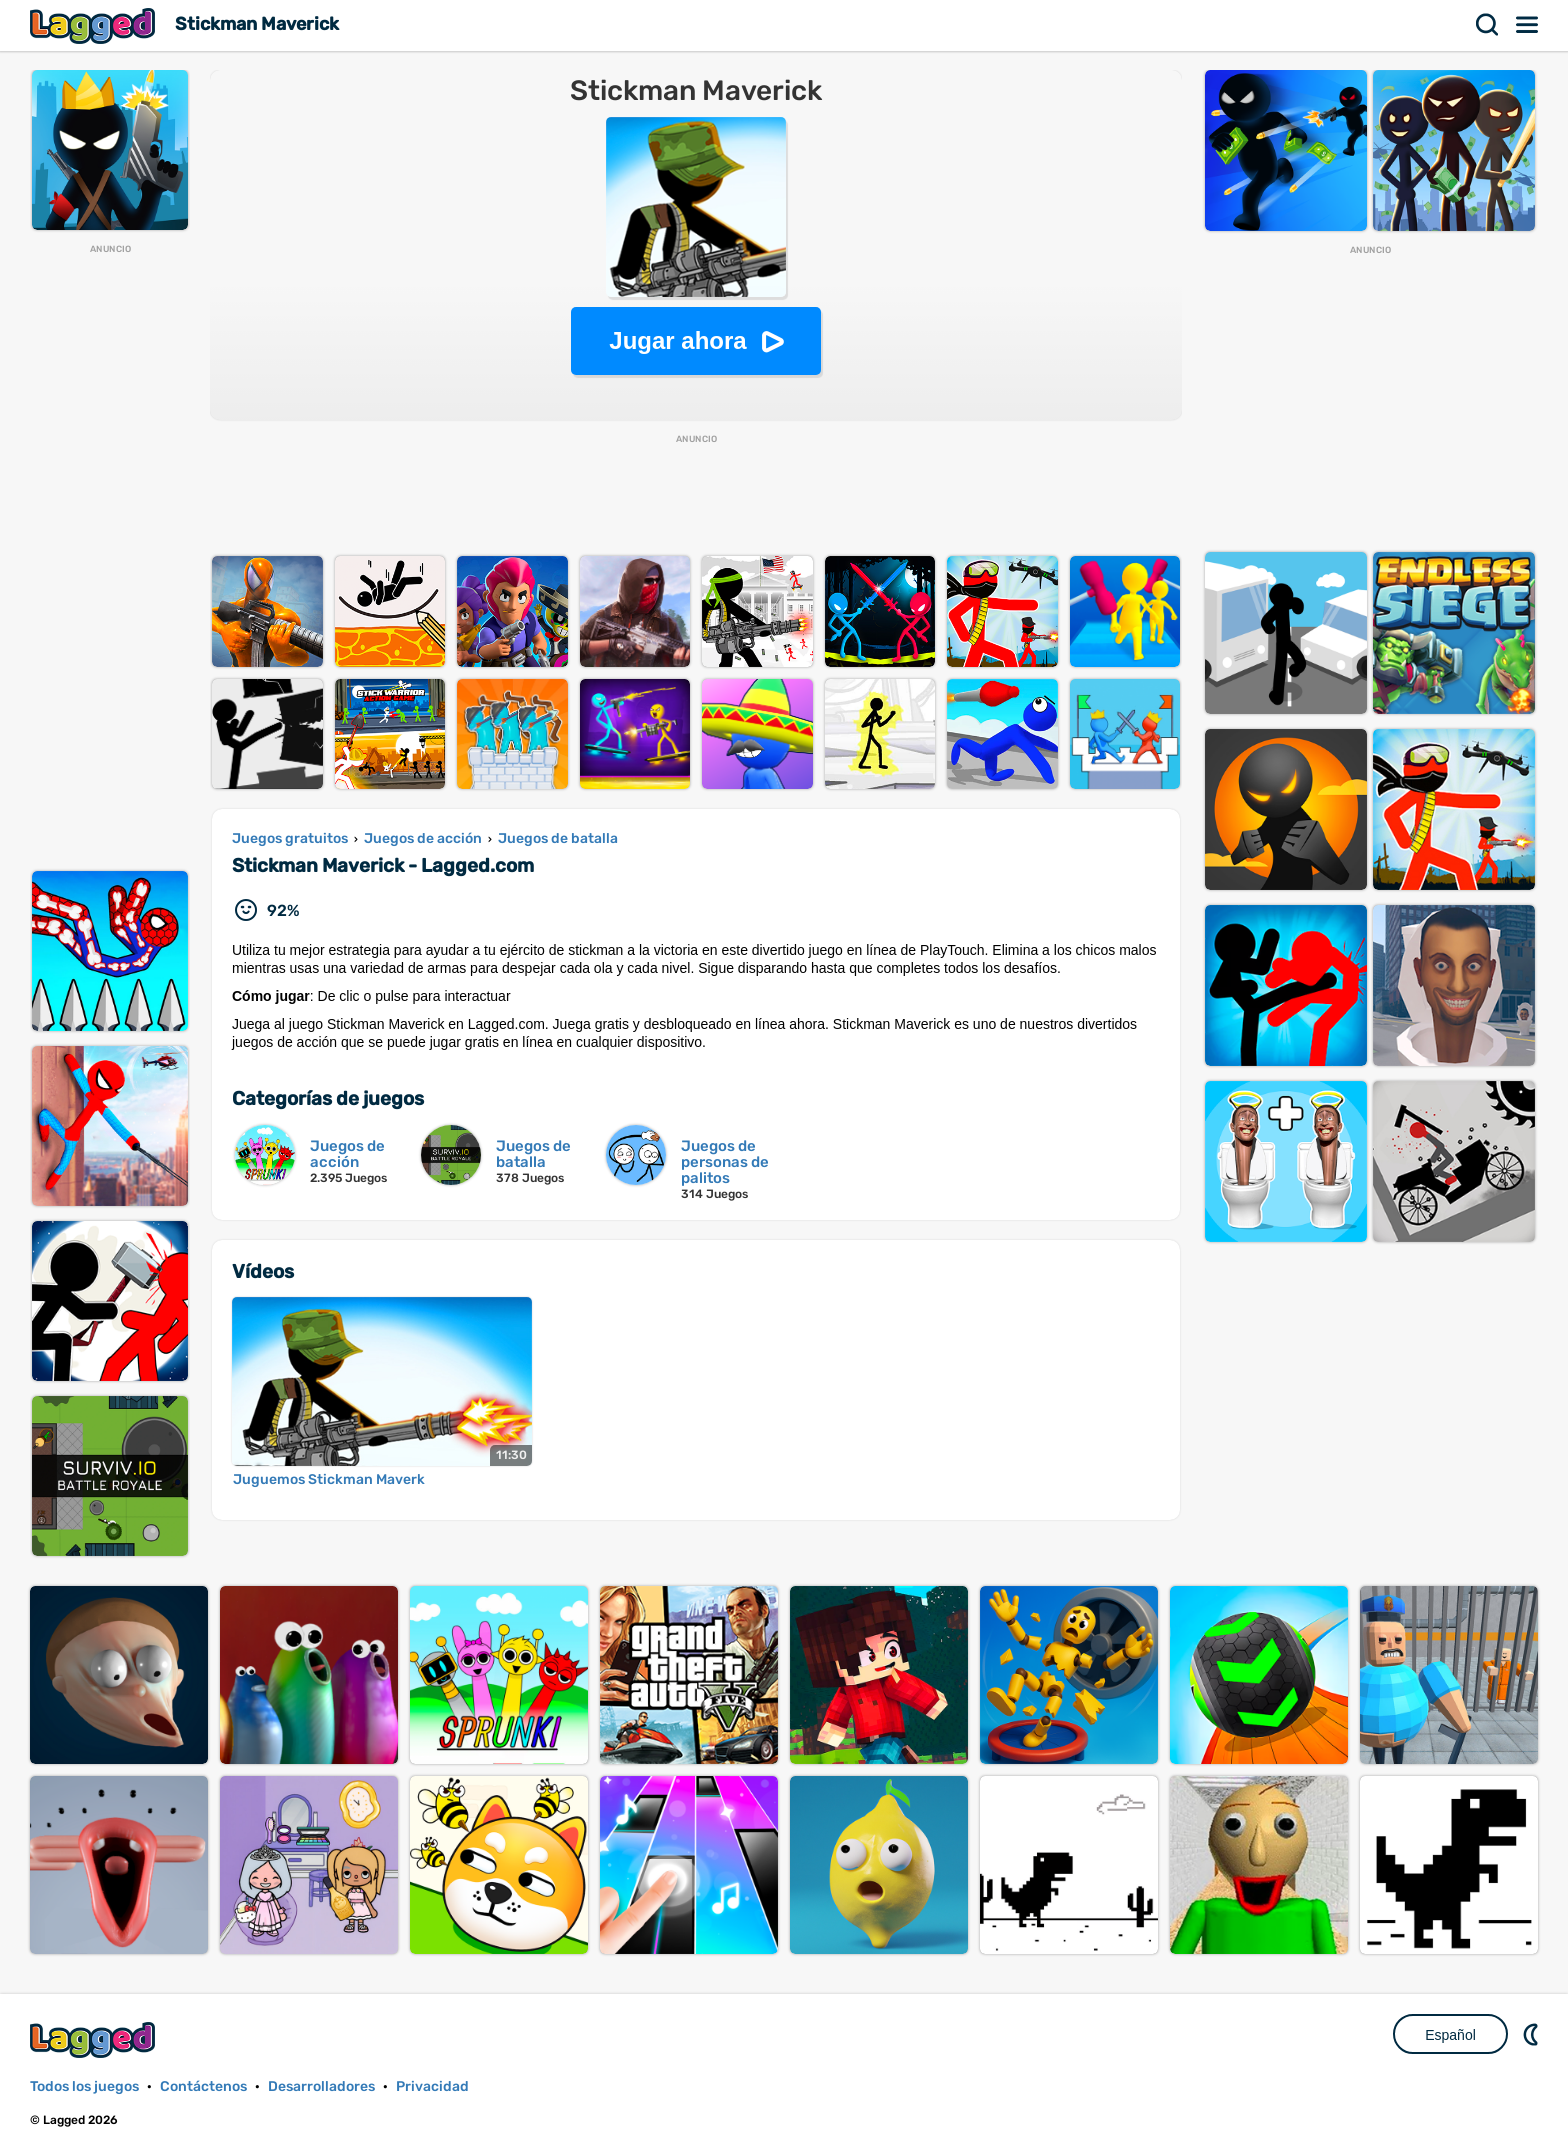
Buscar (1488, 25)
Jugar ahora (677, 340)
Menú (1528, 25)
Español (1450, 2035)
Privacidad (432, 2086)
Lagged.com (95, 2039)
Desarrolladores (321, 2086)
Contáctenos (203, 2086)
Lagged (95, 25)
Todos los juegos (84, 2086)
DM (1533, 2034)
